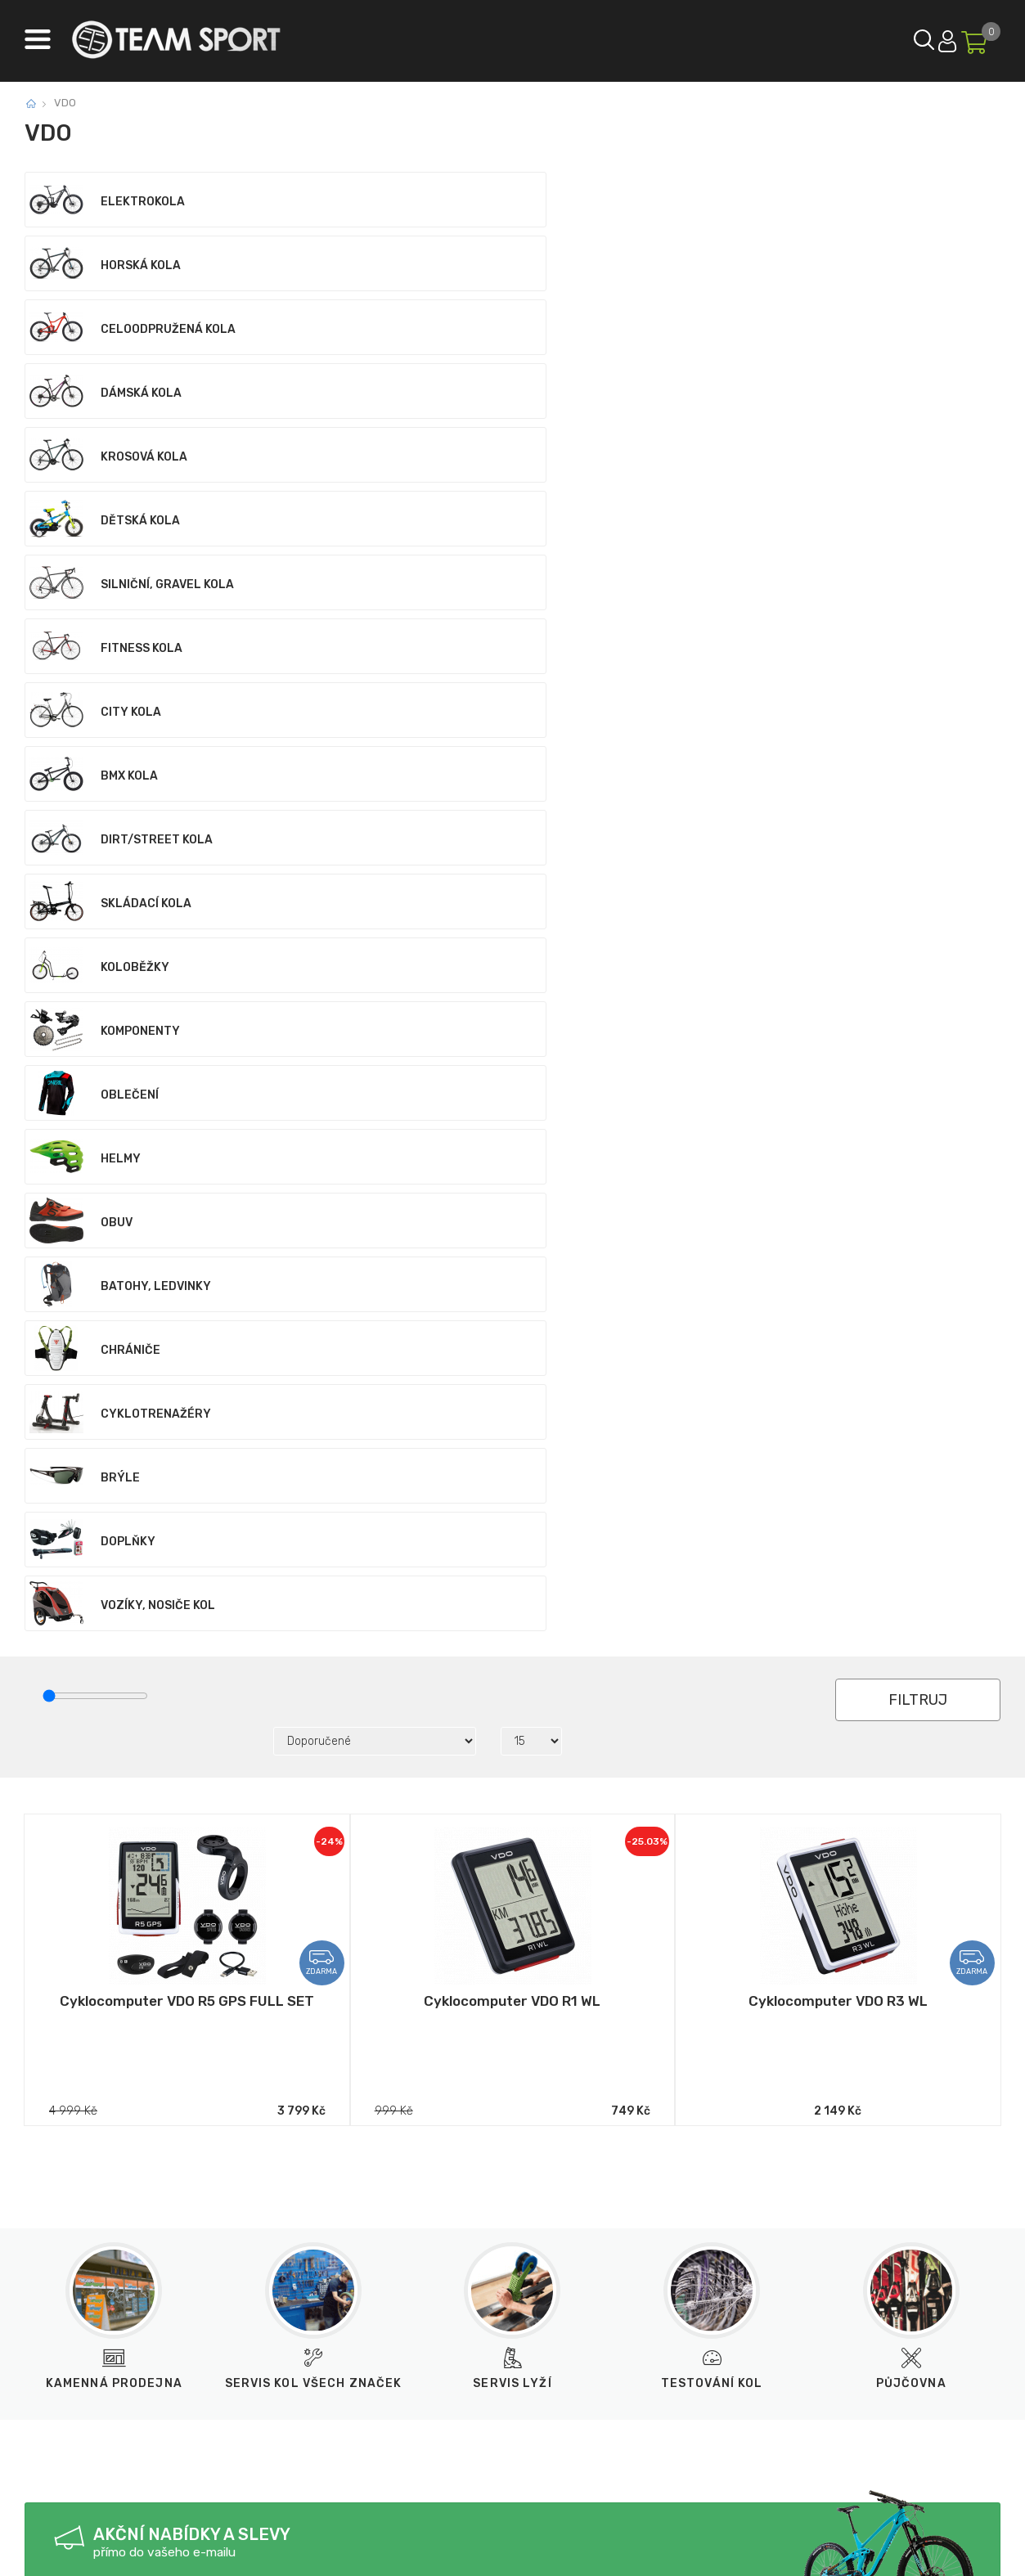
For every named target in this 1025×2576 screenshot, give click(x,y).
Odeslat (333, 1633)
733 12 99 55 (114, 2332)
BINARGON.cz (590, 2549)
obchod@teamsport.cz (278, 2332)
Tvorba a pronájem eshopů (474, 2549)
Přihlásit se (906, 37)
